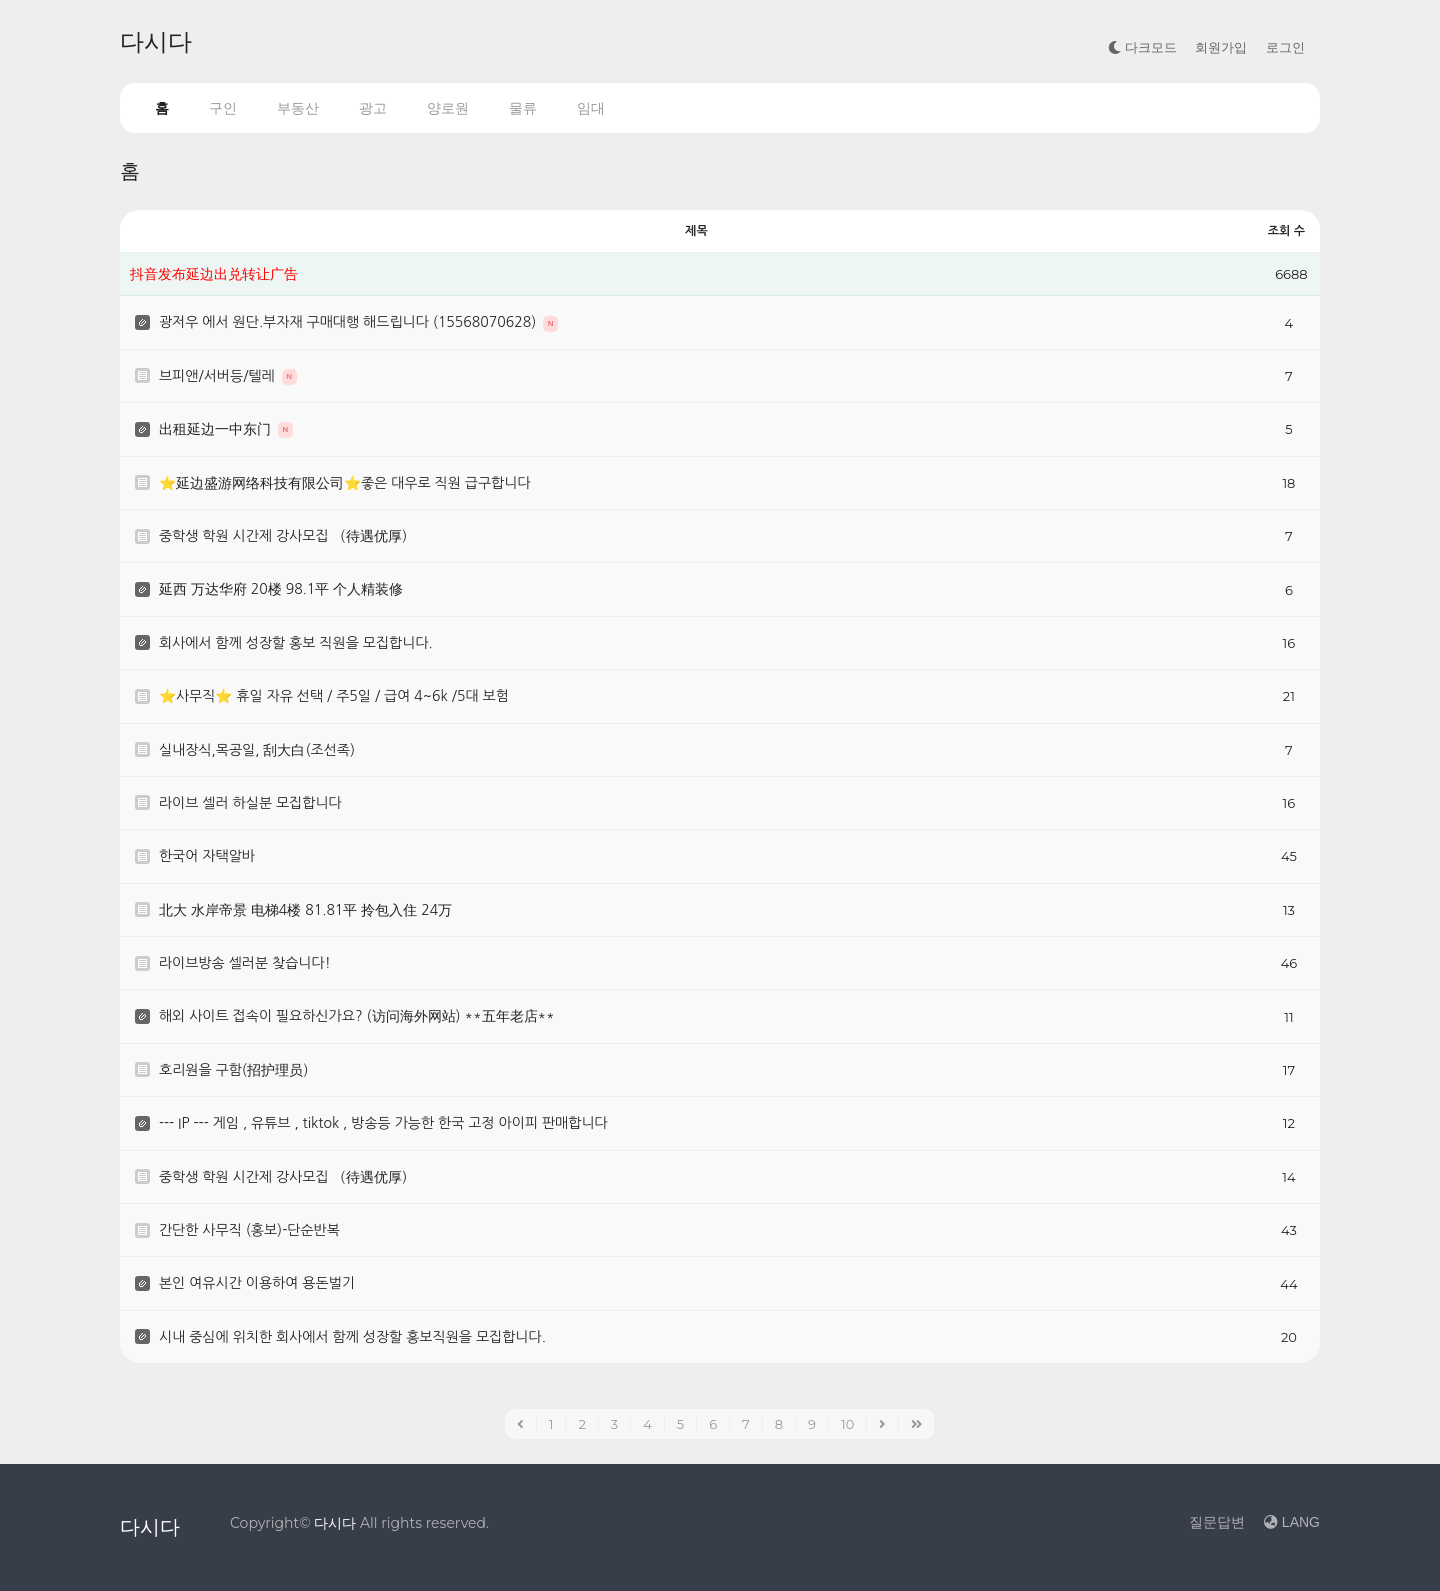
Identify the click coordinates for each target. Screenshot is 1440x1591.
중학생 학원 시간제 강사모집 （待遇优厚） (287, 536)
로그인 (1285, 47)
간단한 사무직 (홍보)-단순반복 (249, 1230)
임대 (591, 108)
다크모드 (1142, 47)
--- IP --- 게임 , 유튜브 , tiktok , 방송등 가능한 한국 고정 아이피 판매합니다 (383, 1123)
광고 (373, 108)
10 (847, 1424)
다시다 (156, 41)
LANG (1292, 1522)
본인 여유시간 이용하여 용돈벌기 (257, 1283)
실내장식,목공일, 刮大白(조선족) (257, 750)
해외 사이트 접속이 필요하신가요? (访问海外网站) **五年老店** (357, 1016)
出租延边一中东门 (217, 429)
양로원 (448, 108)
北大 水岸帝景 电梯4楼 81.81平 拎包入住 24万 (305, 910)
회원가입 (1221, 47)
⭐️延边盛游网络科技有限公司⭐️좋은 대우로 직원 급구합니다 (345, 483)
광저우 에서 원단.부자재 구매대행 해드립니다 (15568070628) (349, 322)
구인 (223, 108)
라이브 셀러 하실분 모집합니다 (250, 803)
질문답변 (1217, 1522)
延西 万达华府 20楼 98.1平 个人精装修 (281, 589)
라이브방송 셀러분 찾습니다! (245, 963)
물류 (523, 108)
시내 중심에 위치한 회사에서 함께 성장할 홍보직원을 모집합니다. (352, 1337)
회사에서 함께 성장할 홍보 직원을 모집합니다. (296, 643)
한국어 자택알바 (207, 856)
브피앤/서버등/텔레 (219, 376)
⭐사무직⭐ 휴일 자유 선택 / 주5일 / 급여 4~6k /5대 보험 (334, 696)
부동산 (298, 108)
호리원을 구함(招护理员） (237, 1070)
